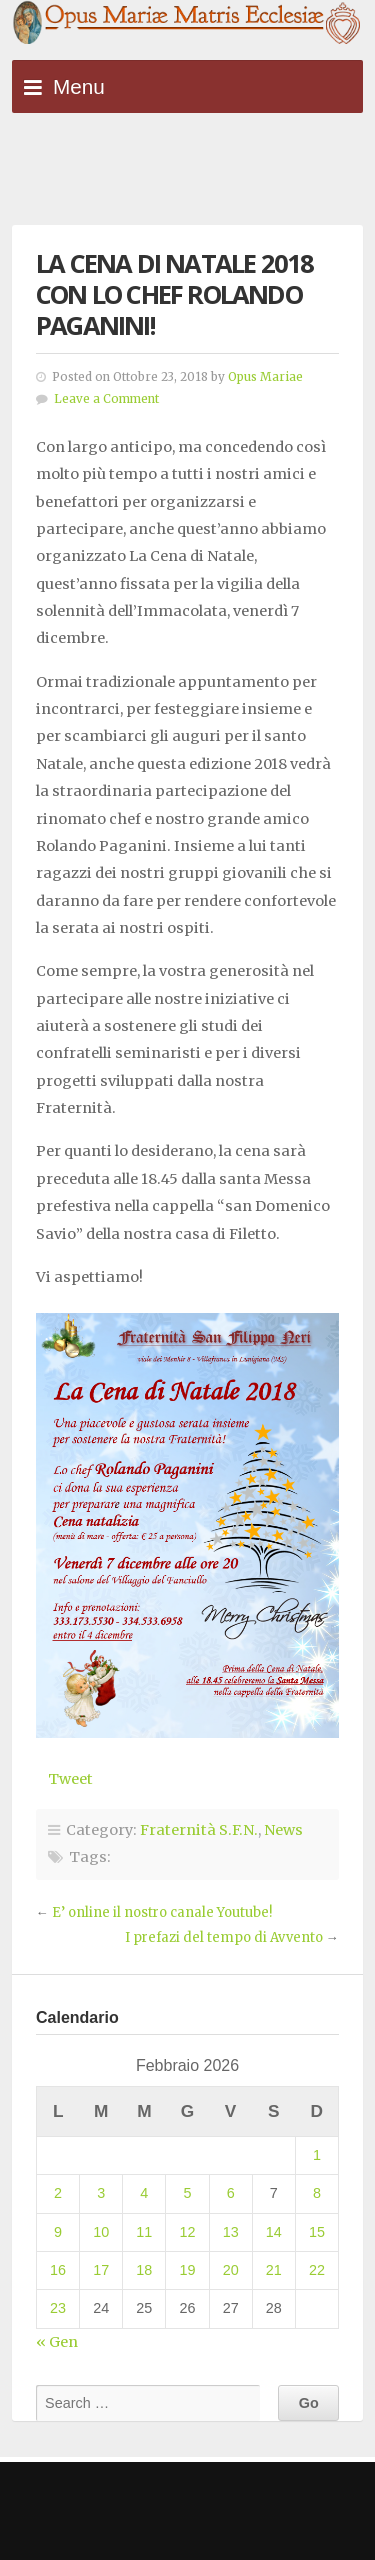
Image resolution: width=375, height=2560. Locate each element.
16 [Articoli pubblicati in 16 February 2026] (58, 2270)
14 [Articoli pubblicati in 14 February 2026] (274, 2232)
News (283, 1830)
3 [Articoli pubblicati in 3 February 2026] (101, 2193)
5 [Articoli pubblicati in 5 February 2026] (187, 2193)
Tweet (70, 1779)
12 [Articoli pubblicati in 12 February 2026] (187, 2232)
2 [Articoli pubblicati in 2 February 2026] (58, 2193)
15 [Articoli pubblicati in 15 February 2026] (317, 2232)
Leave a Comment (106, 399)
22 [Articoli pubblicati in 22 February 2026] (317, 2270)
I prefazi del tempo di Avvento (224, 1937)
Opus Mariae (265, 377)
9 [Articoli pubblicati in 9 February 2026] (58, 2232)
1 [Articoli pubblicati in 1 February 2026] (317, 2155)
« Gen (57, 2342)
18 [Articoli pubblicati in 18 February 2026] (144, 2270)
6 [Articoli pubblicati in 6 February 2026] (231, 2193)
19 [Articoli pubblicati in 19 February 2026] (187, 2270)
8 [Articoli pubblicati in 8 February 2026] (317, 2193)
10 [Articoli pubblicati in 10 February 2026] (101, 2232)
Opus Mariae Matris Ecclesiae (187, 23)
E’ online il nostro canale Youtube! (162, 1912)
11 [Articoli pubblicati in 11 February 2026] (144, 2232)
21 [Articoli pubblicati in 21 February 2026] (274, 2270)
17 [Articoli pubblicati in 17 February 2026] (101, 2270)
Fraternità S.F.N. (199, 1830)
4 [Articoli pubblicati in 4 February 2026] (144, 2193)
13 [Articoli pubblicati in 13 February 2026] (231, 2232)
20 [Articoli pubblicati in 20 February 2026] (231, 2270)
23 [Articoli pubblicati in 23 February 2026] (58, 2308)
